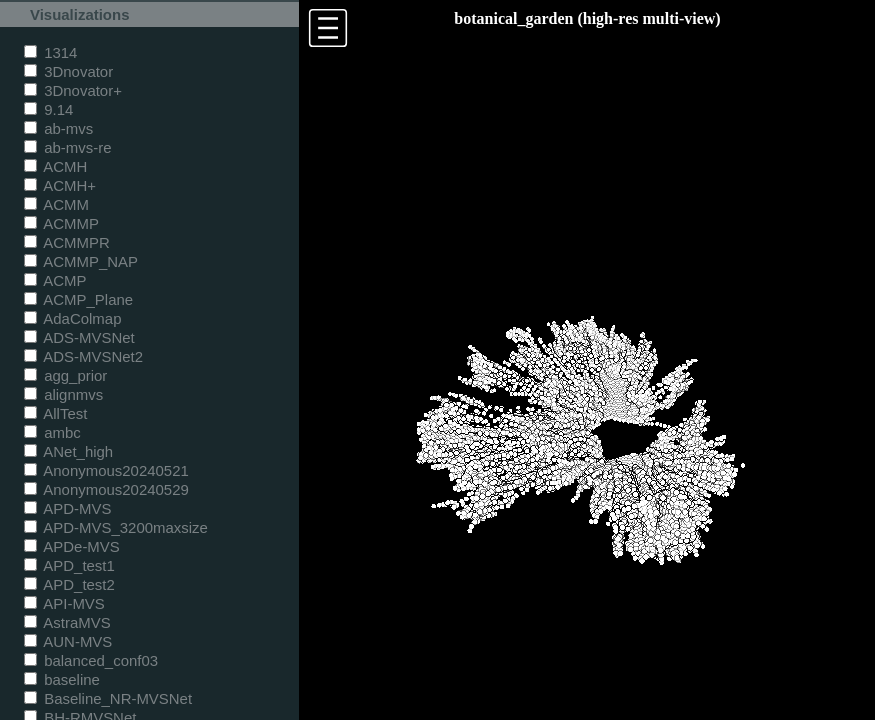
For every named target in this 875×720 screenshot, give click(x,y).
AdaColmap (72, 318)
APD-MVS (67, 508)
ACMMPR (67, 242)
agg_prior (65, 375)
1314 (50, 52)
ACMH (55, 166)
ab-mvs (58, 128)
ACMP (55, 280)
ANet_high (68, 451)
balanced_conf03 (91, 660)
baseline (62, 679)
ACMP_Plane (78, 299)
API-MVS (64, 603)
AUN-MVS (68, 641)
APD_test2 (69, 584)
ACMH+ (60, 185)
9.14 (48, 109)
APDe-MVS (72, 546)
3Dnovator (68, 71)
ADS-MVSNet (79, 337)
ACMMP (61, 223)
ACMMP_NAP (81, 261)
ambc (52, 432)
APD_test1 (69, 565)
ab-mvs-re (67, 147)
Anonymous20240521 (106, 470)
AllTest (55, 413)
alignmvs (63, 394)
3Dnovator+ (73, 90)
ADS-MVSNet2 (83, 356)
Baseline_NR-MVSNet (108, 698)
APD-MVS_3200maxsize (116, 527)
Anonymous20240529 (106, 489)
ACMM (56, 204)
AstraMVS (67, 622)
